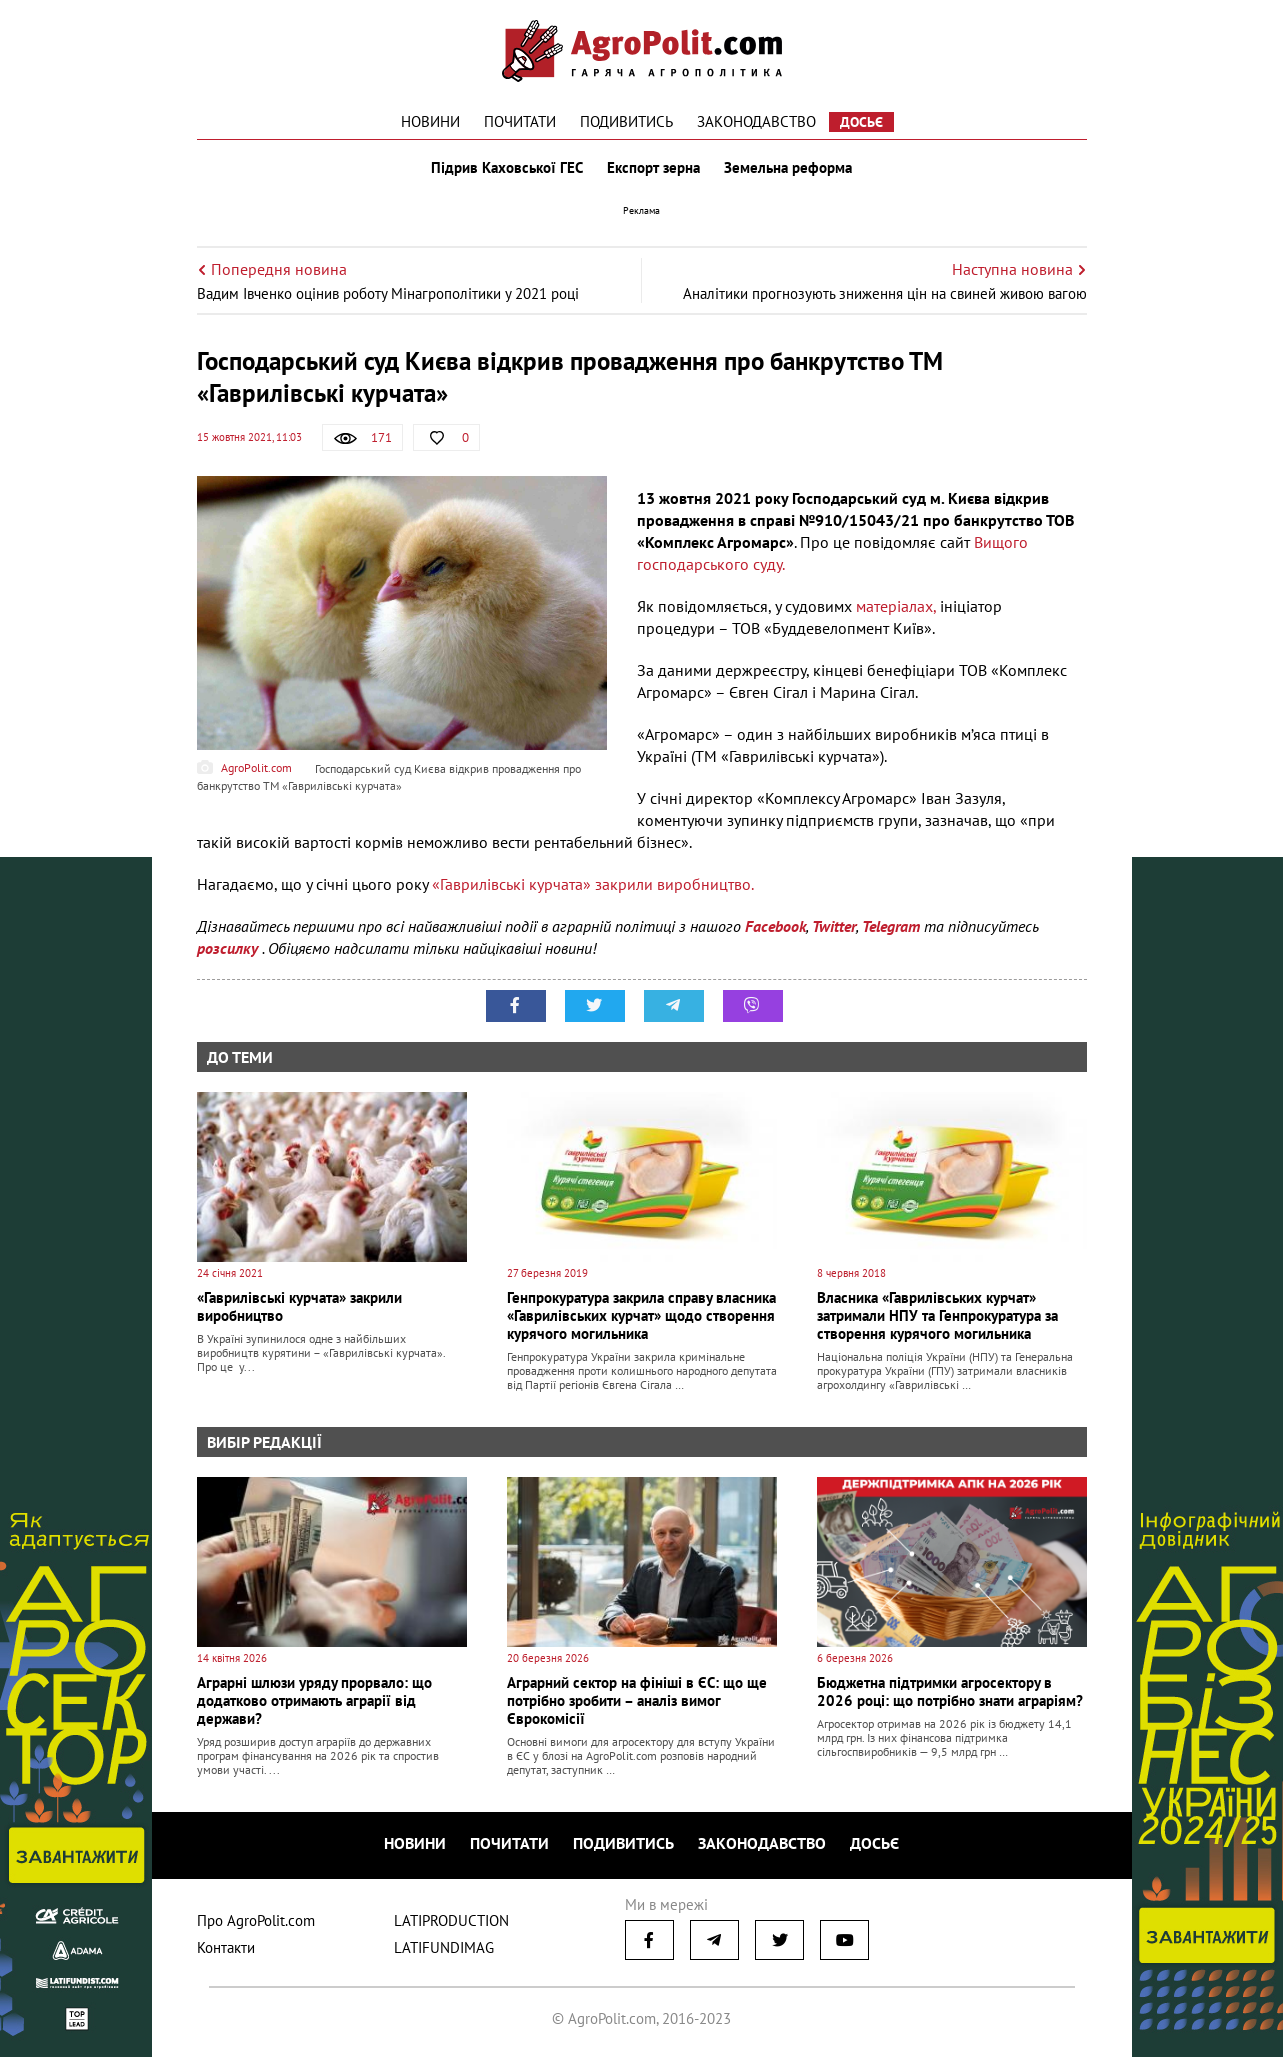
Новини (430, 121)
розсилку (229, 948)
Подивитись (626, 121)
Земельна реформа (788, 168)
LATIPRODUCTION (451, 1920)
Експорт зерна (653, 168)
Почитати (520, 121)
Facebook (775, 926)
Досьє (861, 122)
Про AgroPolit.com (256, 1920)
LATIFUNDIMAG (444, 1947)
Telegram (891, 926)
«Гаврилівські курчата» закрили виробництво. (593, 884)
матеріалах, (896, 606)
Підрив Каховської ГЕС (507, 168)
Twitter (834, 926)
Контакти (226, 1947)
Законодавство (756, 121)
